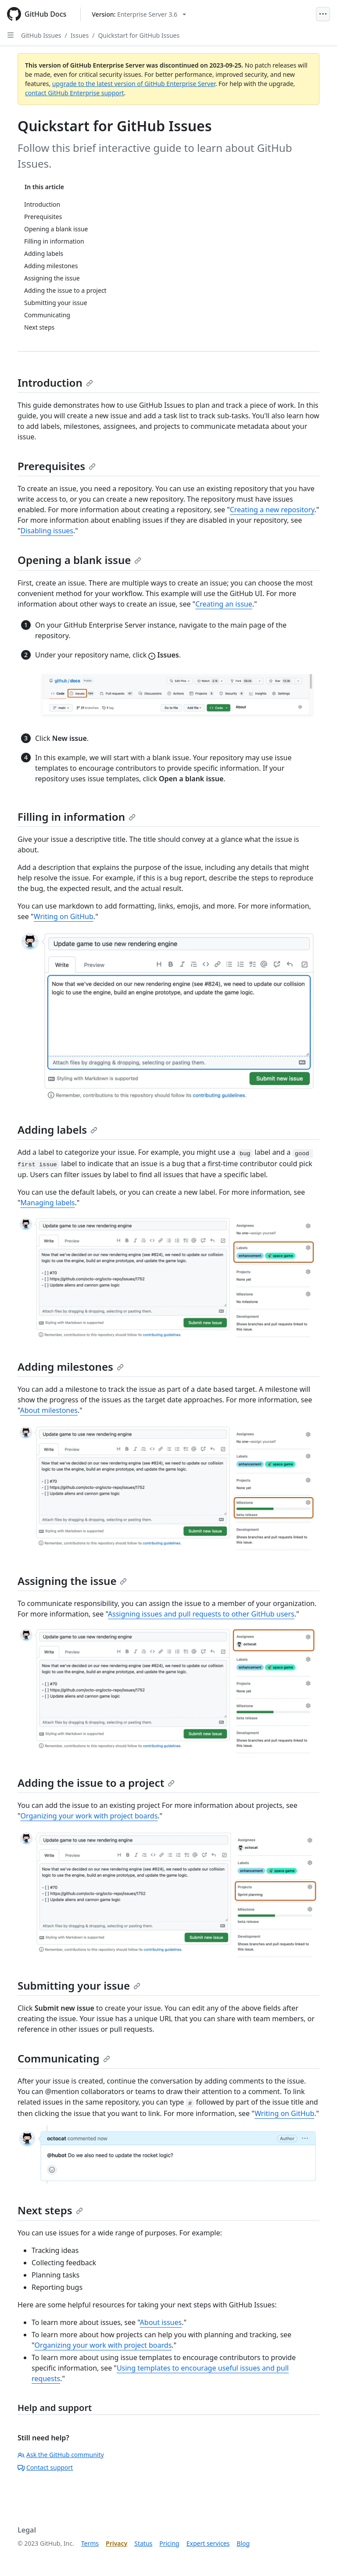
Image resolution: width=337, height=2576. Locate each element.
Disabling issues (47, 530)
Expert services (208, 2543)
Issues (80, 35)
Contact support (45, 2467)
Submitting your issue (79, 1985)
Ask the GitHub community (61, 2454)
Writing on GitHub (63, 916)
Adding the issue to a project (96, 1782)
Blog (243, 2543)
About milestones (49, 1410)
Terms (90, 2543)
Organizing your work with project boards (89, 1816)
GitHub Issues (41, 35)
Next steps (50, 2210)
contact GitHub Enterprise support (74, 93)
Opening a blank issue (79, 560)
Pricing (169, 2543)
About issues (161, 2322)
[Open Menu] (323, 14)
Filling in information (77, 816)
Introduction (55, 382)
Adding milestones (71, 1366)
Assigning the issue (72, 1581)
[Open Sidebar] (11, 35)
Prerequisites (57, 466)
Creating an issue (223, 604)
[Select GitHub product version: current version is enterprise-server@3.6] (139, 14)
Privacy (116, 2543)
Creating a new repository (272, 509)
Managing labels (48, 1202)
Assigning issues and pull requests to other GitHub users (201, 1614)
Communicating (64, 2058)
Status (143, 2543)
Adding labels (57, 1129)
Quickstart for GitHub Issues (138, 35)
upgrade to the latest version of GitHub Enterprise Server (133, 83)
